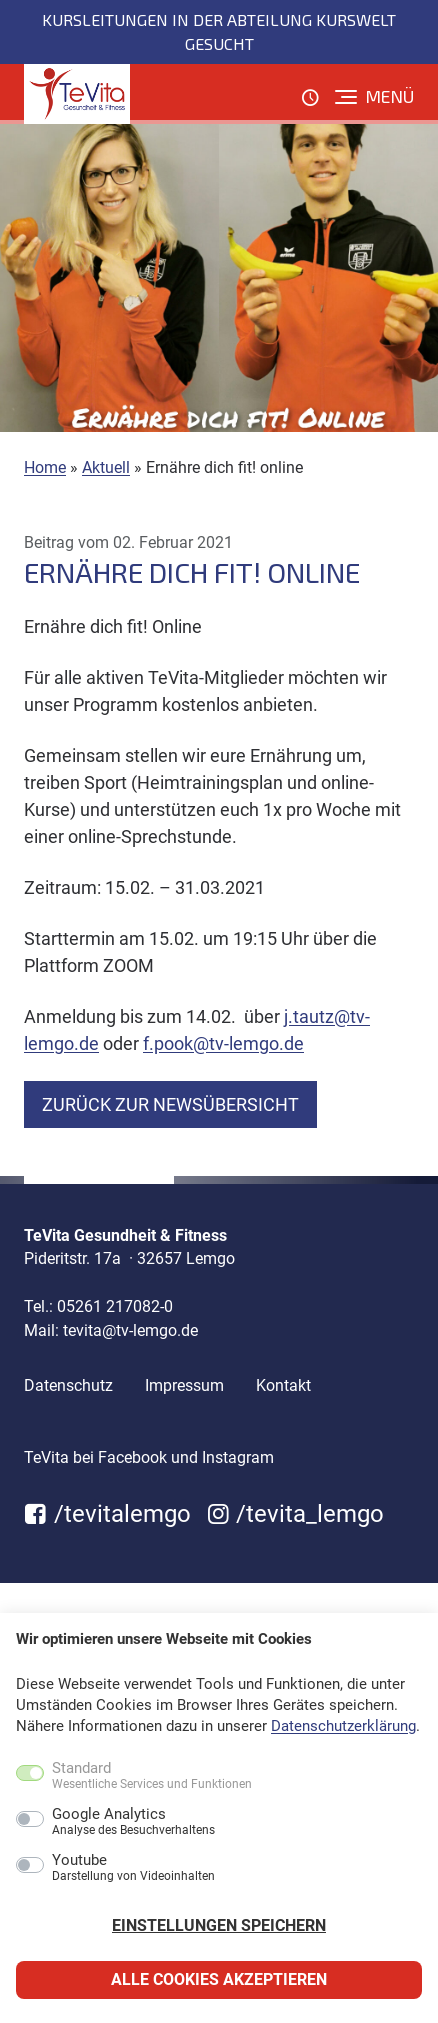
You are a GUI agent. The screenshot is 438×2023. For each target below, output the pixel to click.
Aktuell (106, 467)
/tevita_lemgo (296, 1514)
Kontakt (283, 1385)
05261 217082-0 (115, 1306)
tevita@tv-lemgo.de (130, 1330)
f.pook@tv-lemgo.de (223, 1043)
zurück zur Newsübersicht (170, 1104)
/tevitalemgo (107, 1514)
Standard (152, 1776)
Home (45, 467)
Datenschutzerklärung (343, 1726)
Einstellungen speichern (219, 1925)
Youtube (133, 1868)
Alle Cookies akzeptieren (219, 1979)
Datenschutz (68, 1385)
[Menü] (374, 97)
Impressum (184, 1385)
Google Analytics (133, 1822)
